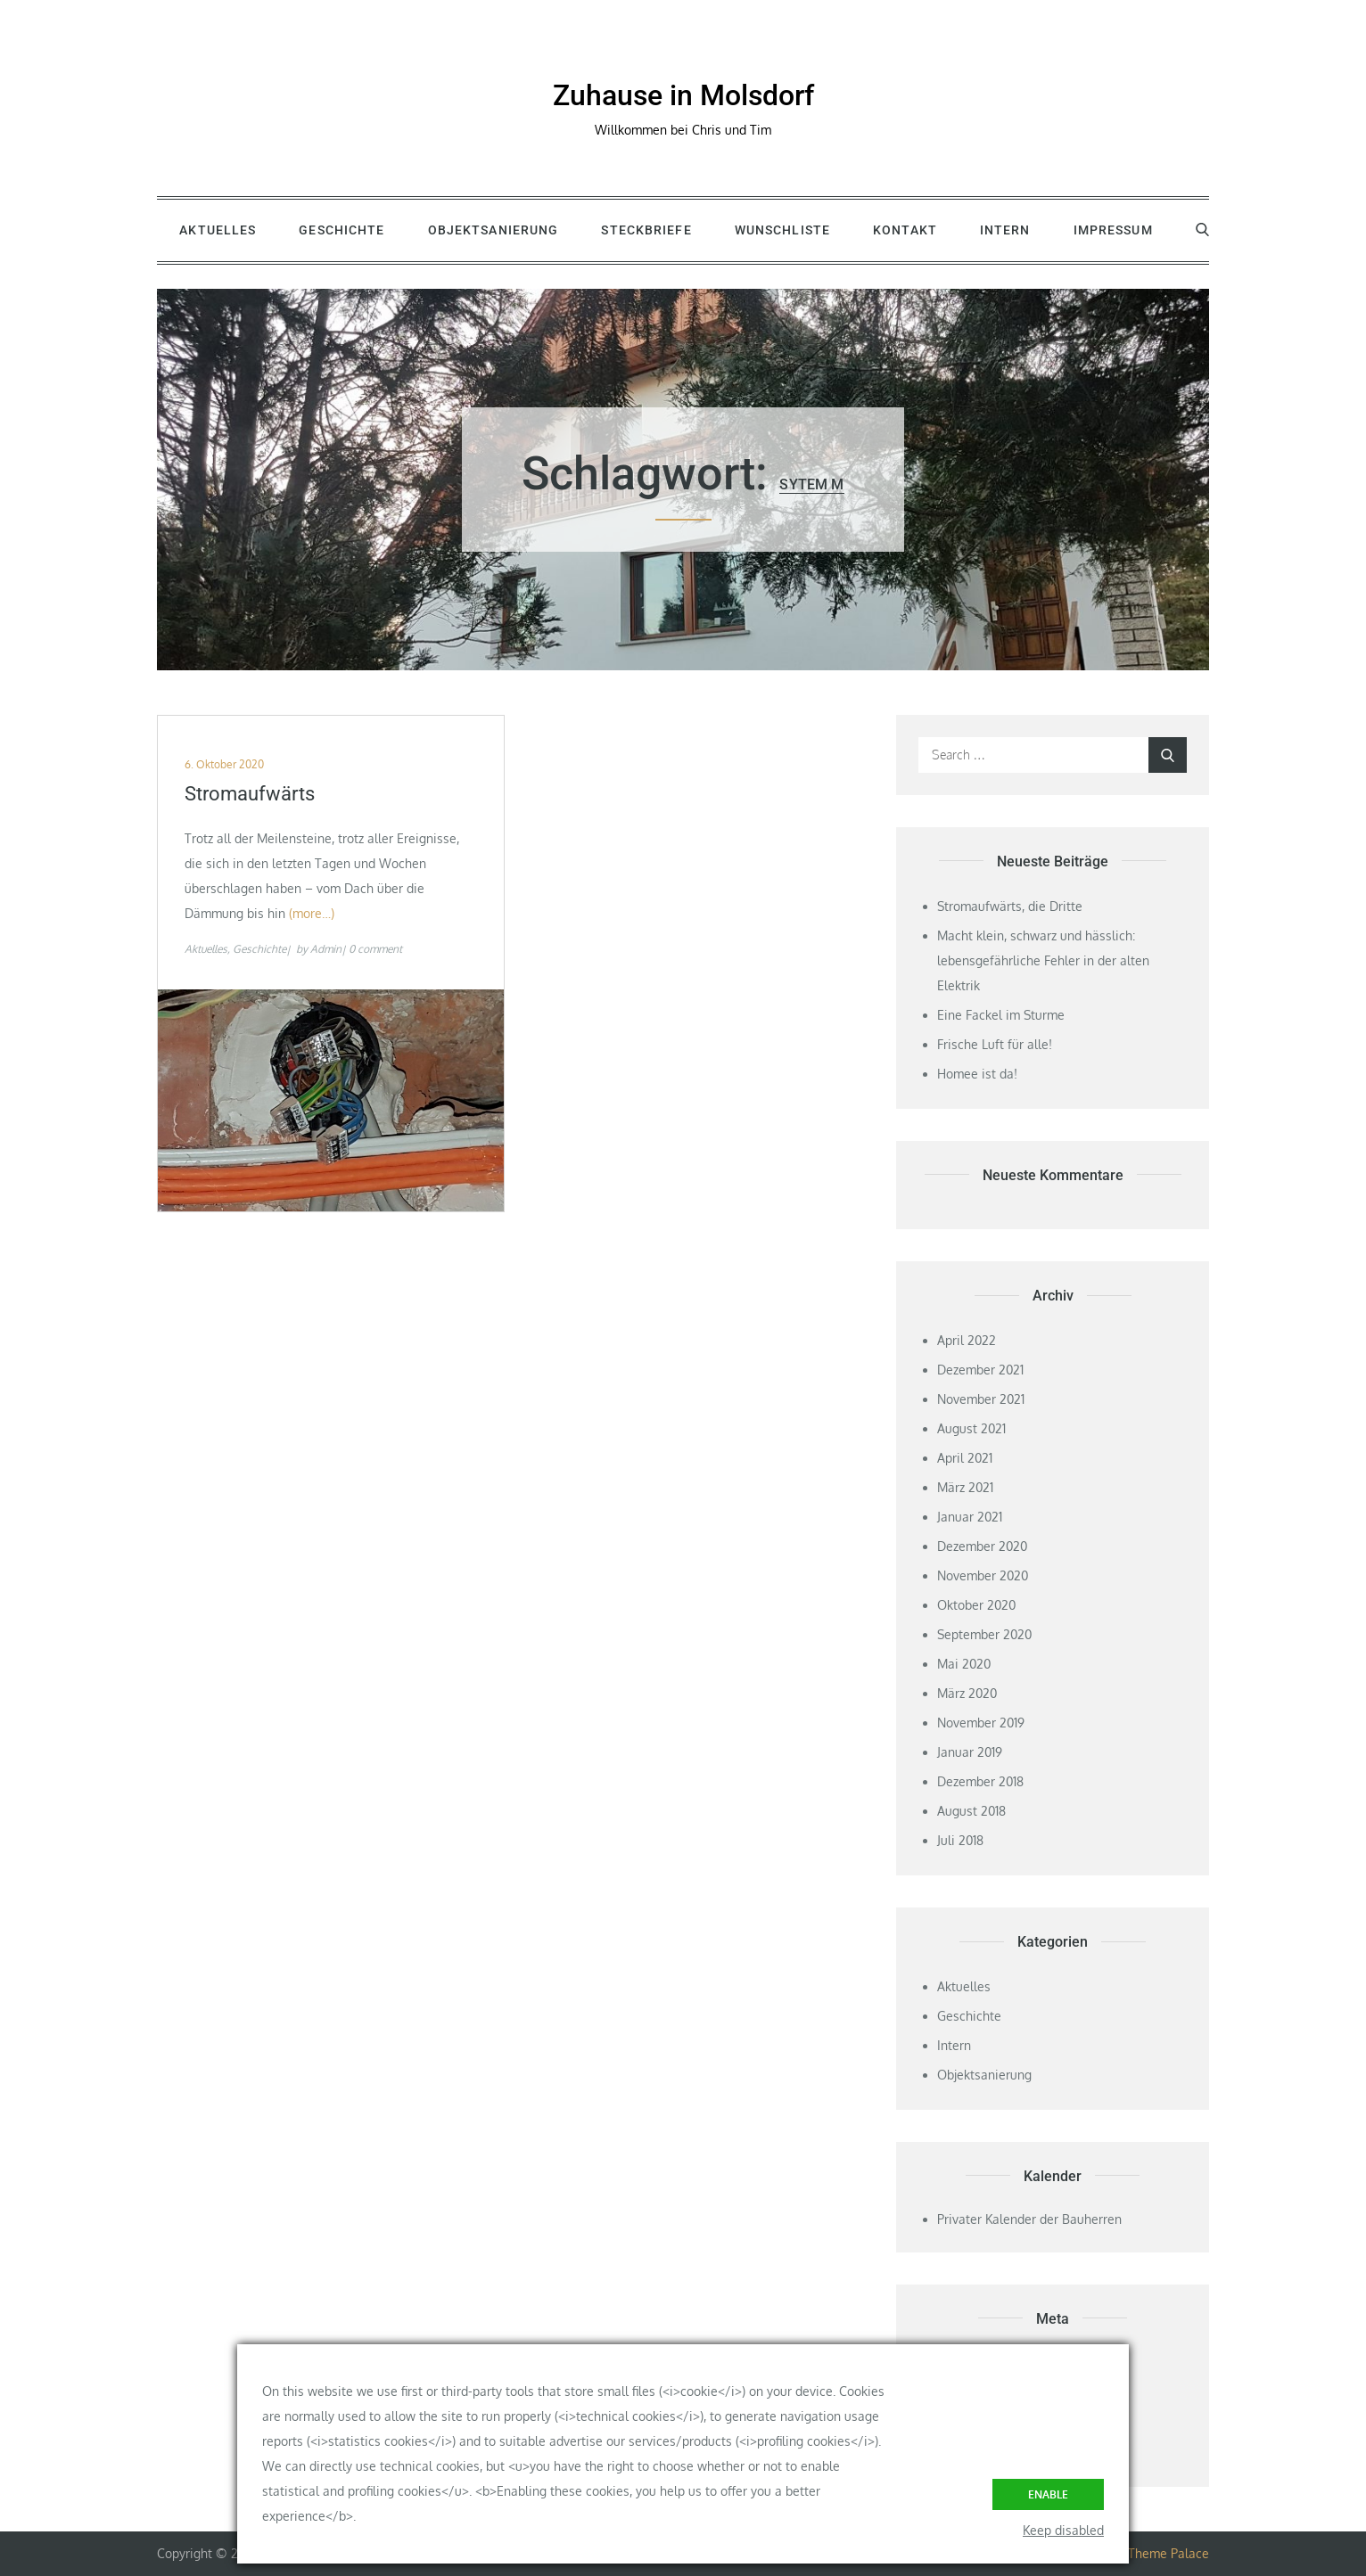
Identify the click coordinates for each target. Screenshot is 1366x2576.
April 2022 (966, 1340)
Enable (1048, 2494)
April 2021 (964, 1457)
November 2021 (980, 1399)
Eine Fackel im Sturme (1001, 1014)
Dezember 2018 (980, 1781)
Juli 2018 (960, 1840)
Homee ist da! (977, 1073)
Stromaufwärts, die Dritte (1009, 906)
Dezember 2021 (980, 1369)
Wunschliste (782, 230)
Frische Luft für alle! (994, 1044)
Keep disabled (1063, 2530)
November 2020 (982, 1575)
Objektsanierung (493, 230)
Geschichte (341, 230)
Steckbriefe (646, 230)
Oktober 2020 (976, 1604)
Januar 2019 (969, 1752)
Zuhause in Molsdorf (683, 95)
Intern (1005, 230)
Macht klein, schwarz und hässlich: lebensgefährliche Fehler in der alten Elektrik (1043, 960)
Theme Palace (1168, 2553)
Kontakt (905, 230)
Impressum (1113, 230)
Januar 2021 (969, 1516)
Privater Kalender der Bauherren (1029, 2219)
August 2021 (971, 1428)
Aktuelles (217, 230)
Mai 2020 (964, 1663)
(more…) (311, 913)
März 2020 (967, 1693)
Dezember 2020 (982, 1546)
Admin (326, 949)
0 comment (375, 949)
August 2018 (971, 1810)
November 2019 (980, 1722)
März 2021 (965, 1487)
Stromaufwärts (250, 794)
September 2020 (984, 1634)
